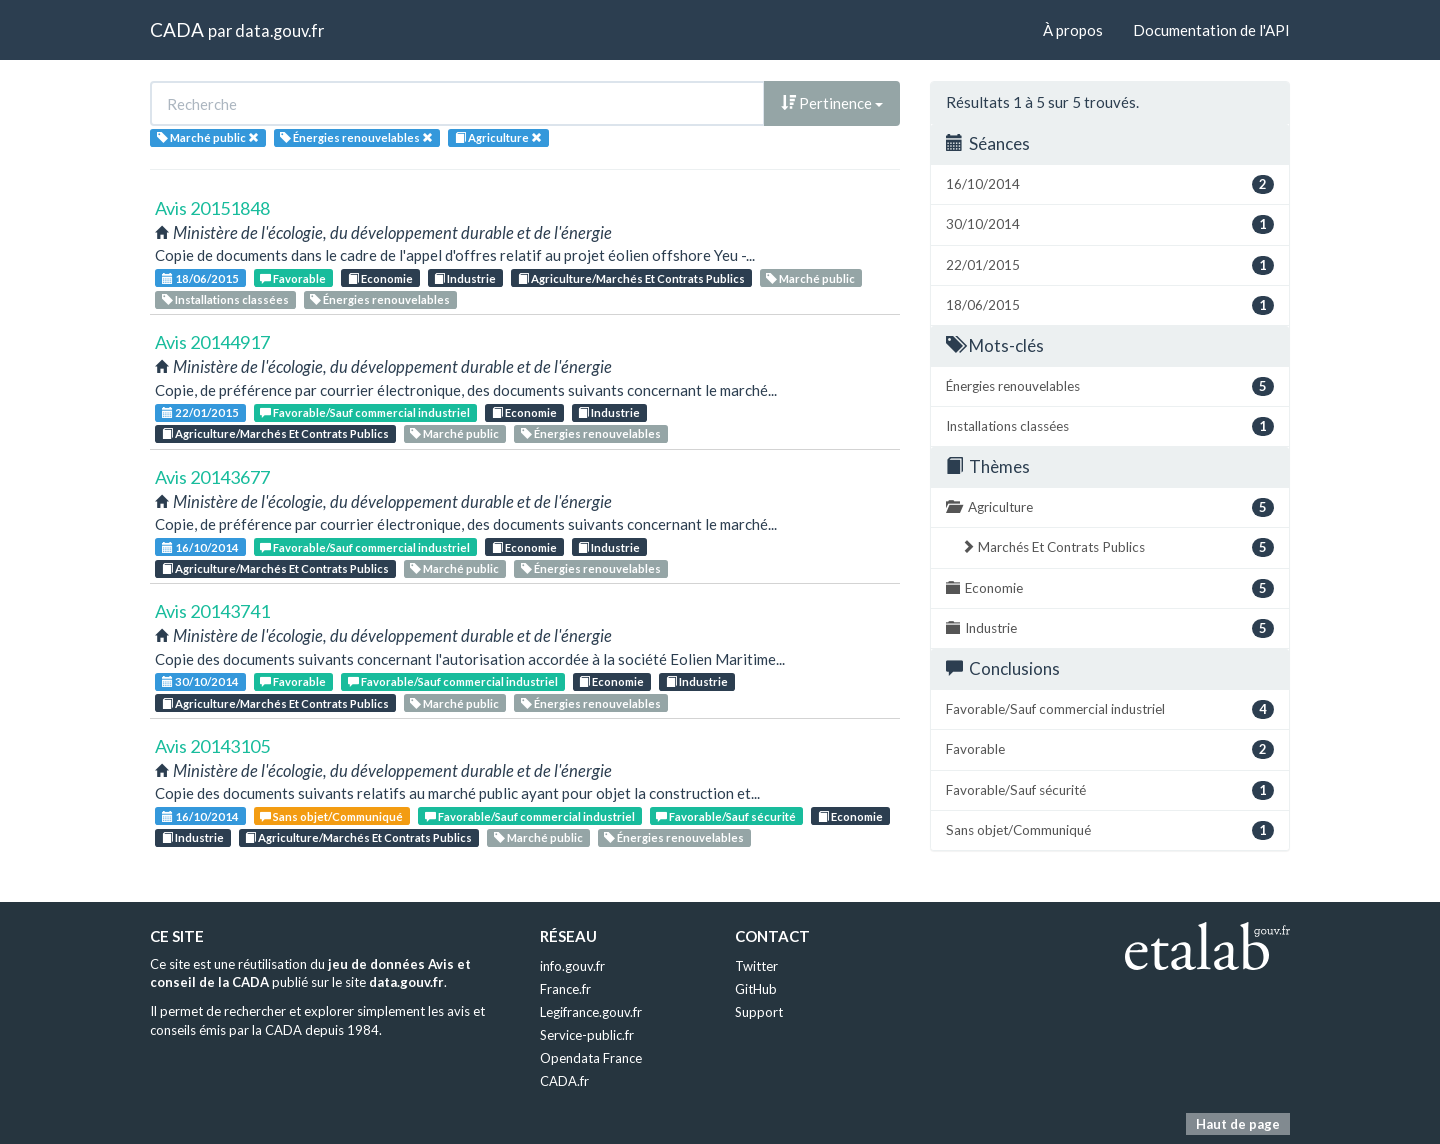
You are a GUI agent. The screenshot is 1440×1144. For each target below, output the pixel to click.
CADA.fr (564, 1081)
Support (759, 1012)
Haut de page (1238, 1124)
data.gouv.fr (279, 30)
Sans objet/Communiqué (331, 816)
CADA (177, 29)
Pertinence (832, 103)
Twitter (756, 966)
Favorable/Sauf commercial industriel (365, 412)
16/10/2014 (200, 547)
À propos (1073, 30)
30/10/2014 (200, 681)
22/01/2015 (200, 412)
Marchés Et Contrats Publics (1117, 547)
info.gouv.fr (572, 966)
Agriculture (1110, 507)
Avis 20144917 (212, 342)
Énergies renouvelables (380, 299)
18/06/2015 (200, 278)
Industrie (465, 278)
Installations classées (225, 299)
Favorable (293, 278)
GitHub (756, 989)
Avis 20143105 (212, 746)
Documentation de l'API (1211, 30)
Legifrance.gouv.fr (591, 1012)
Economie (380, 278)
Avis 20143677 (212, 477)
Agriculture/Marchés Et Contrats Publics (631, 278)
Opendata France (591, 1058)
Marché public (810, 278)
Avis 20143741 (212, 611)
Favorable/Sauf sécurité (726, 816)
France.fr (565, 989)
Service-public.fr (587, 1035)
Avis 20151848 (212, 208)
